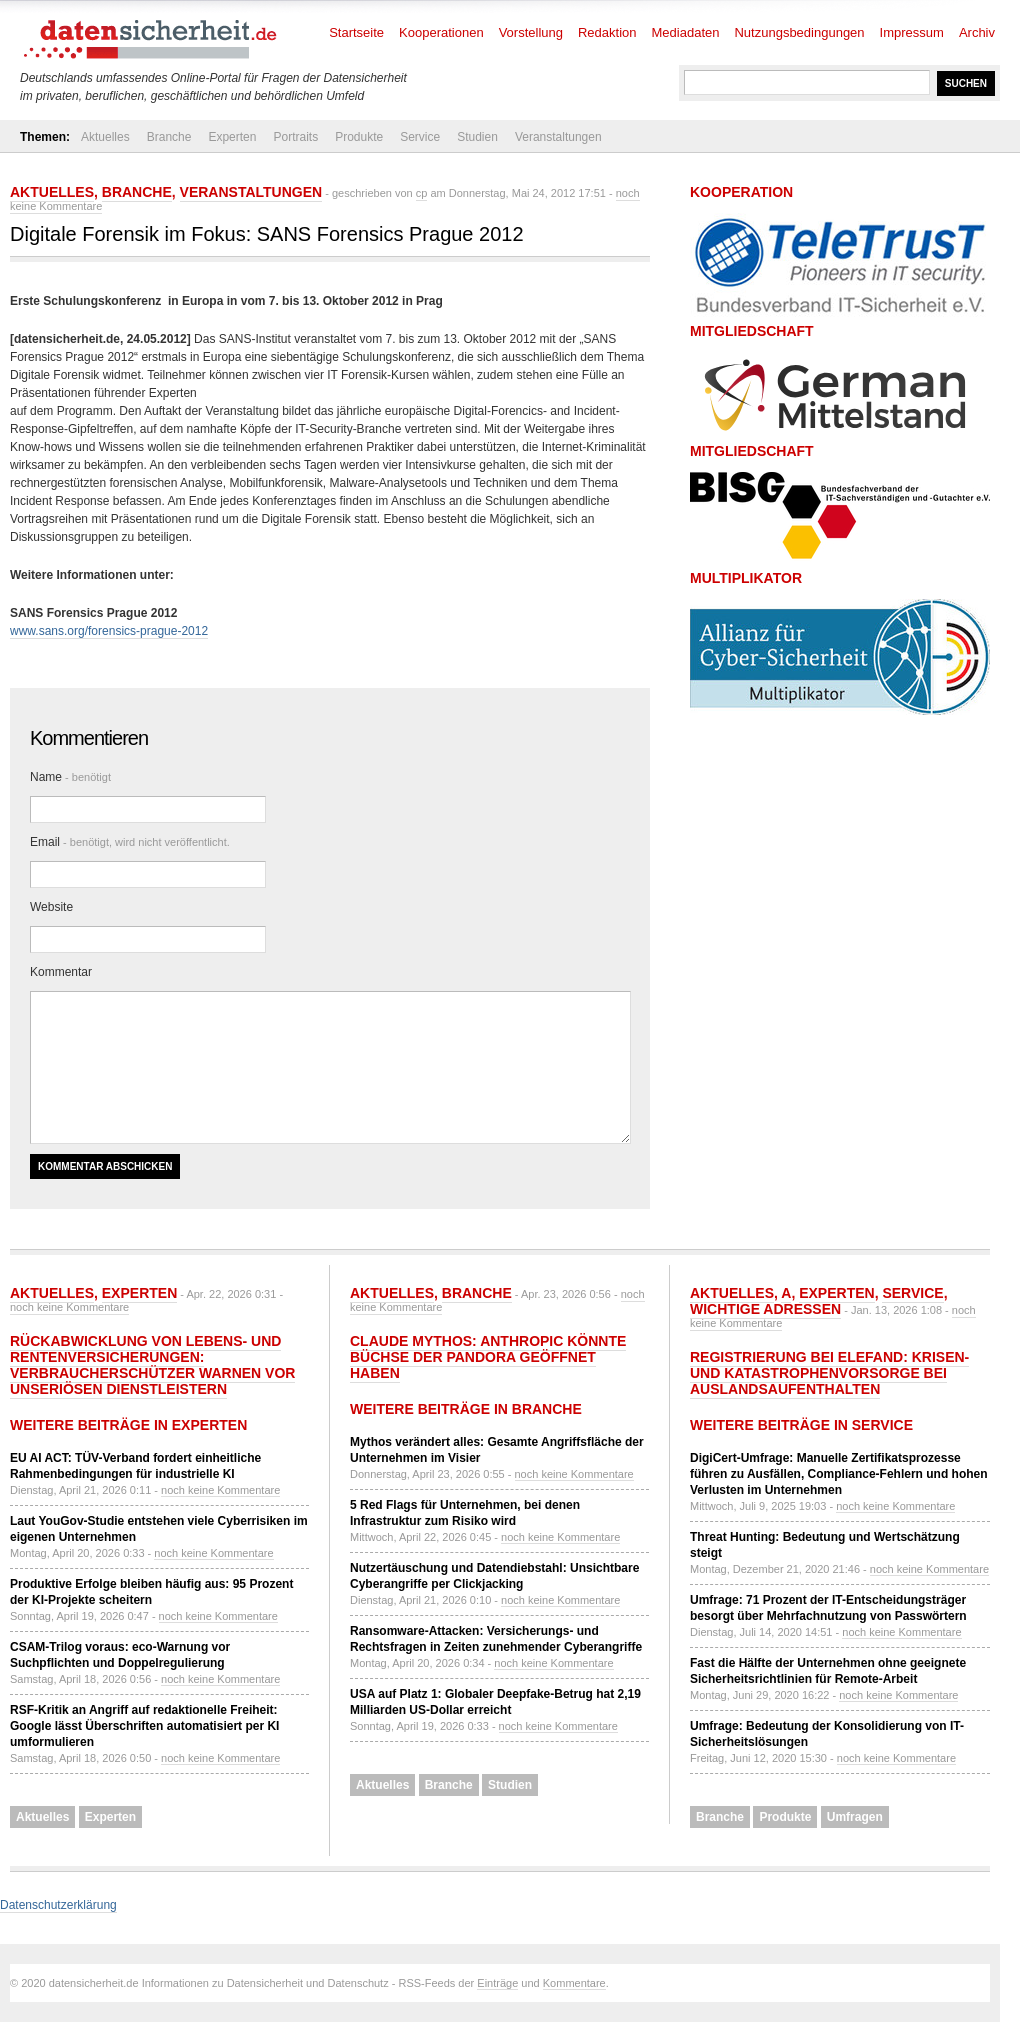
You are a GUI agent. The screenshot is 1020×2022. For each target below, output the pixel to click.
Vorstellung (531, 32)
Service (420, 137)
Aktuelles (105, 137)
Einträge (497, 1983)
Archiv (977, 32)
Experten (232, 137)
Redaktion (607, 32)
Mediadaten (686, 32)
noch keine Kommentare (69, 1307)
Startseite (356, 32)
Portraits (295, 137)
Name (70, 777)
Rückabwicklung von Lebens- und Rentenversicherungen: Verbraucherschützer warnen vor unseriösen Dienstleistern (152, 1365)
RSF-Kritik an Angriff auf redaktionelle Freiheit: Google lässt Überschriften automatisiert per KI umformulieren (144, 1726)
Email (130, 842)
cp (422, 193)
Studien (477, 137)
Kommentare (574, 1983)
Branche (169, 137)
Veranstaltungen (558, 137)
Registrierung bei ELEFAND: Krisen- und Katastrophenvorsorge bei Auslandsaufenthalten (829, 1373)
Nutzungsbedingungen (799, 32)
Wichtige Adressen (765, 1309)
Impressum (912, 32)
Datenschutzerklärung (58, 1905)
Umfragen (855, 1817)
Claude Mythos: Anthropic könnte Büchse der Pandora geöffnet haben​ (488, 1357)
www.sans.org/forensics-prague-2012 (109, 631)
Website (51, 907)
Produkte (359, 137)
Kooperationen (441, 32)
